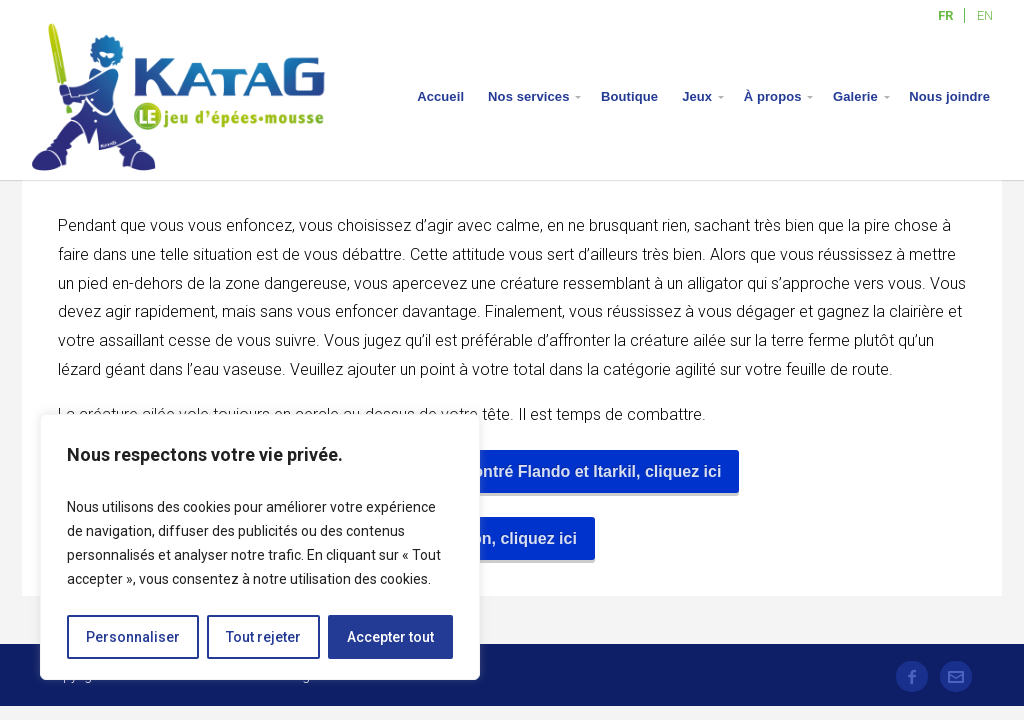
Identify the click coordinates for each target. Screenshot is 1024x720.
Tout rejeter (263, 637)
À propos (773, 96)
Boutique (629, 96)
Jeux (697, 96)
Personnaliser (133, 637)
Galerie (855, 96)
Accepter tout (390, 637)
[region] (260, 547)
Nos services (528, 96)
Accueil (440, 96)
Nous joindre (949, 96)
